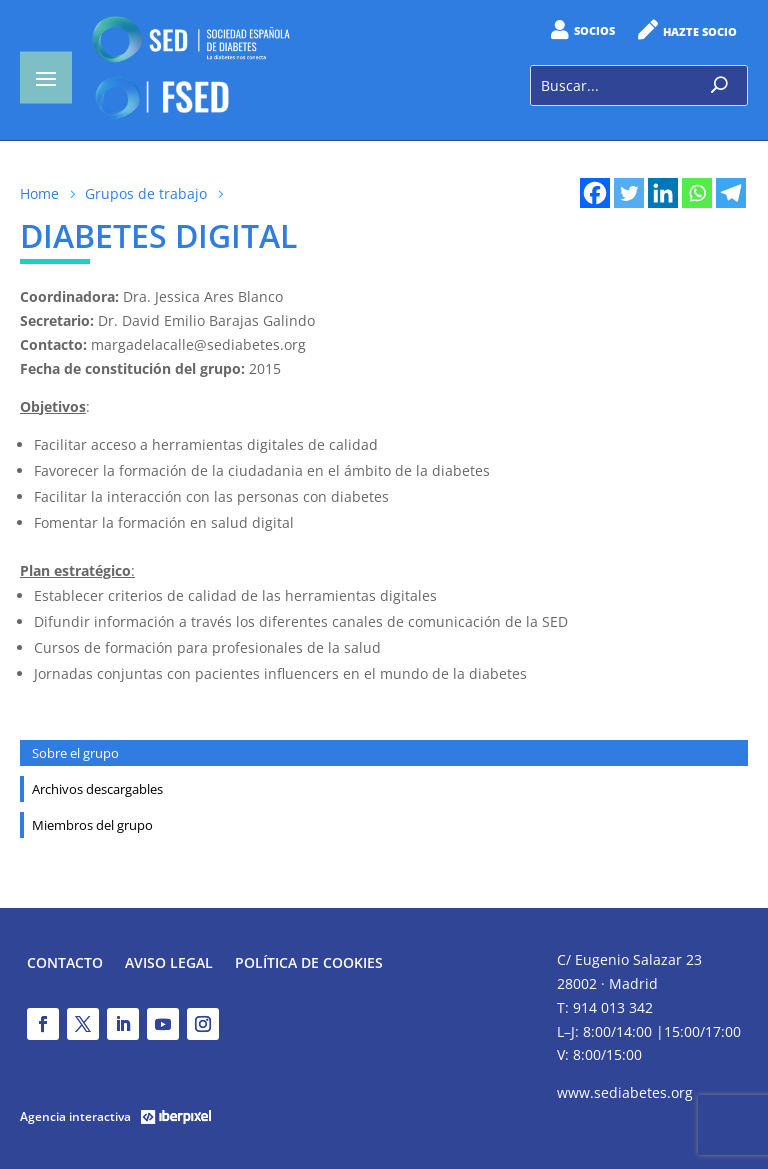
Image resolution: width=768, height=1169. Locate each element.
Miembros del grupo (92, 825)
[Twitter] (629, 193)
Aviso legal (169, 964)
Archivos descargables (97, 789)
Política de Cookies (309, 964)
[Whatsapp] (697, 193)
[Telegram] (731, 193)
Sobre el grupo (75, 753)
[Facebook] (595, 193)
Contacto (65, 964)
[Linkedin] (663, 193)
